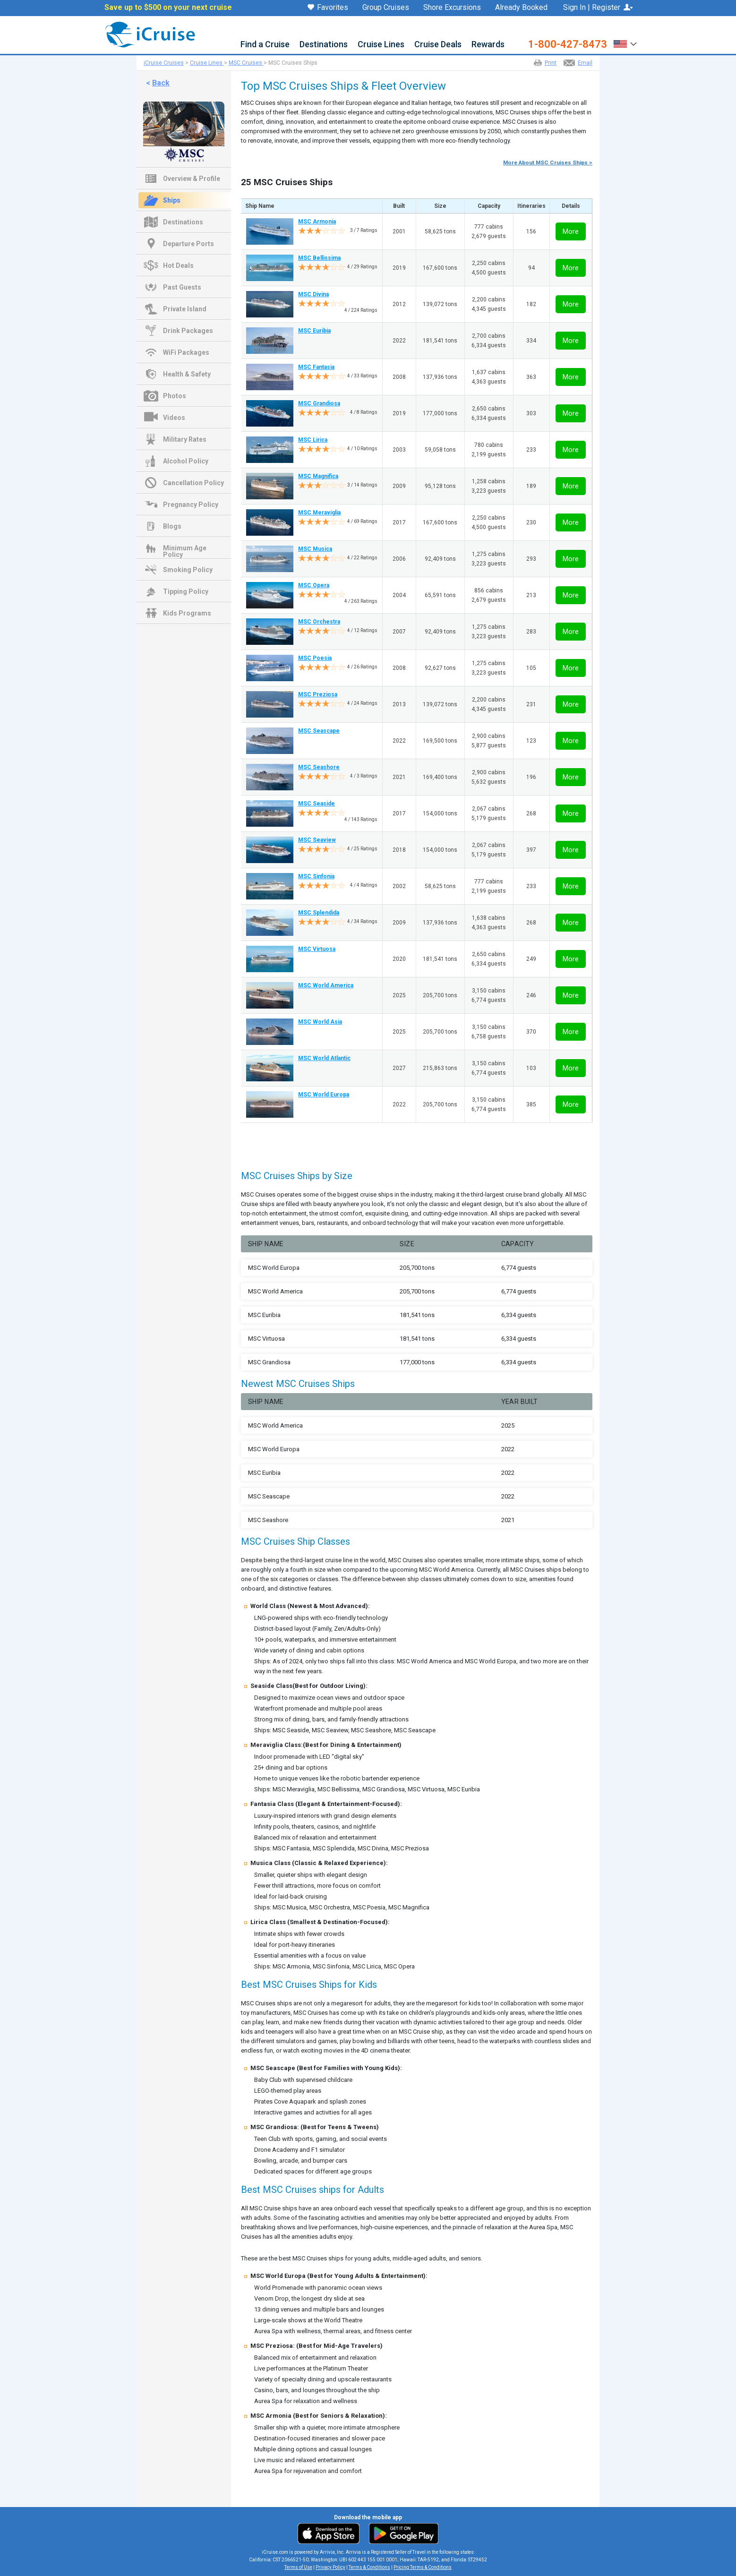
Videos (174, 417)
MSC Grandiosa (319, 403)
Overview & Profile (191, 178)
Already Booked (521, 7)
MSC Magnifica (318, 476)
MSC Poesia (315, 658)
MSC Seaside (316, 803)
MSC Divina (313, 294)
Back (161, 82)
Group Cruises (385, 7)
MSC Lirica (312, 439)
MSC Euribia (314, 330)
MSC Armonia (317, 221)
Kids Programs (187, 613)
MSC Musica (315, 549)
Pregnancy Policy (190, 504)
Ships (171, 200)
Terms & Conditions (369, 2567)
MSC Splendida (318, 912)
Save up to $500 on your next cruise (168, 7)
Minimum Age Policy (184, 549)
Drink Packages (188, 330)
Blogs (172, 526)
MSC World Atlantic (324, 1058)
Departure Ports (188, 244)
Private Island (184, 309)
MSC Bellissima (319, 258)
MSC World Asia (320, 1021)
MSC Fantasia (316, 367)
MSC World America (325, 985)
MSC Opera (313, 585)
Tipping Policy (185, 591)
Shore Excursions (452, 7)
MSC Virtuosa (316, 949)
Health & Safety (187, 374)
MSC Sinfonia (316, 876)
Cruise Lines (381, 44)
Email (585, 63)
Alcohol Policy (185, 461)
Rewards (488, 44)
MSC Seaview (317, 840)
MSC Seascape (319, 730)
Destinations (324, 44)
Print (550, 63)
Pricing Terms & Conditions (423, 2567)
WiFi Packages (186, 352)
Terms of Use (298, 2567)
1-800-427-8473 (567, 44)
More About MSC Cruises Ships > (547, 162)
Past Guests (182, 287)
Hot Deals (178, 265)
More (571, 231)
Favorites (328, 8)
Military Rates (184, 439)
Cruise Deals (438, 44)
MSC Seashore (319, 767)
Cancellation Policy (193, 483)
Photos (174, 396)
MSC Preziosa (317, 694)
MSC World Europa (323, 1094)
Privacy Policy (330, 2567)
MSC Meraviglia (319, 512)
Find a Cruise (265, 44)
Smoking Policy (188, 569)
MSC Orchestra (319, 621)
